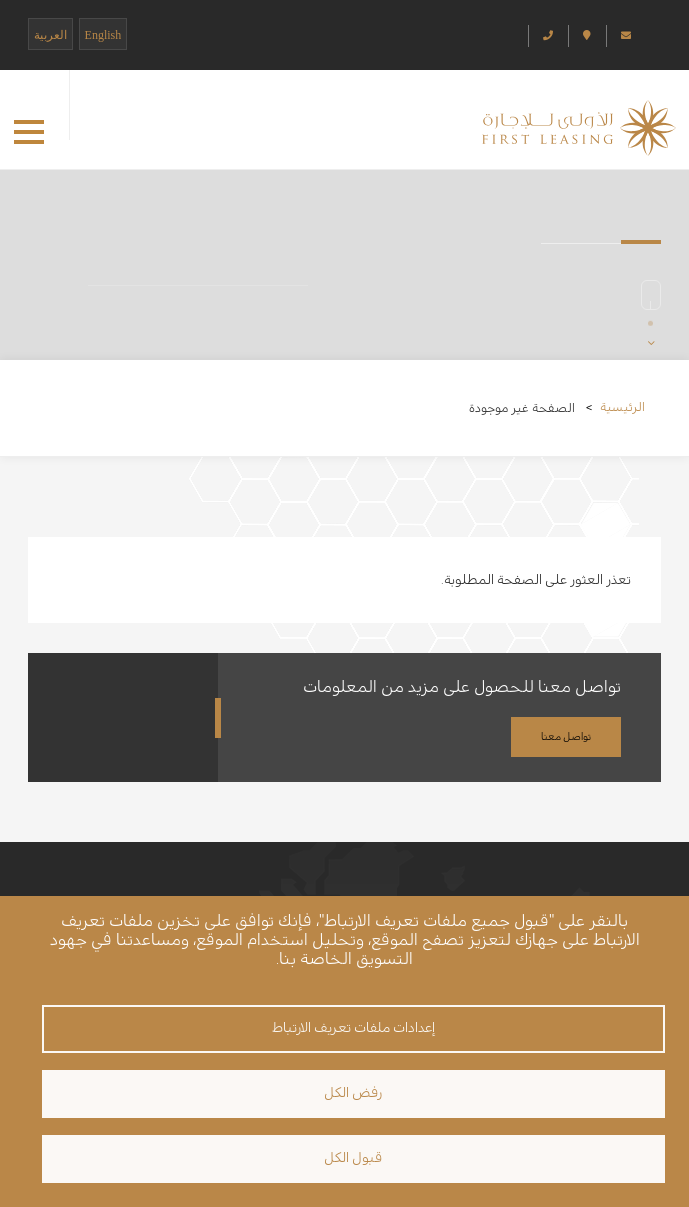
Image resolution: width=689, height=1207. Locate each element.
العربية (50, 35)
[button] (29, 132)
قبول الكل (353, 1158)
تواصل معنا (566, 737)
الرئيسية (622, 407)
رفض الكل (353, 1093)
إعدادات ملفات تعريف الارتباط (353, 1028)
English (103, 35)
